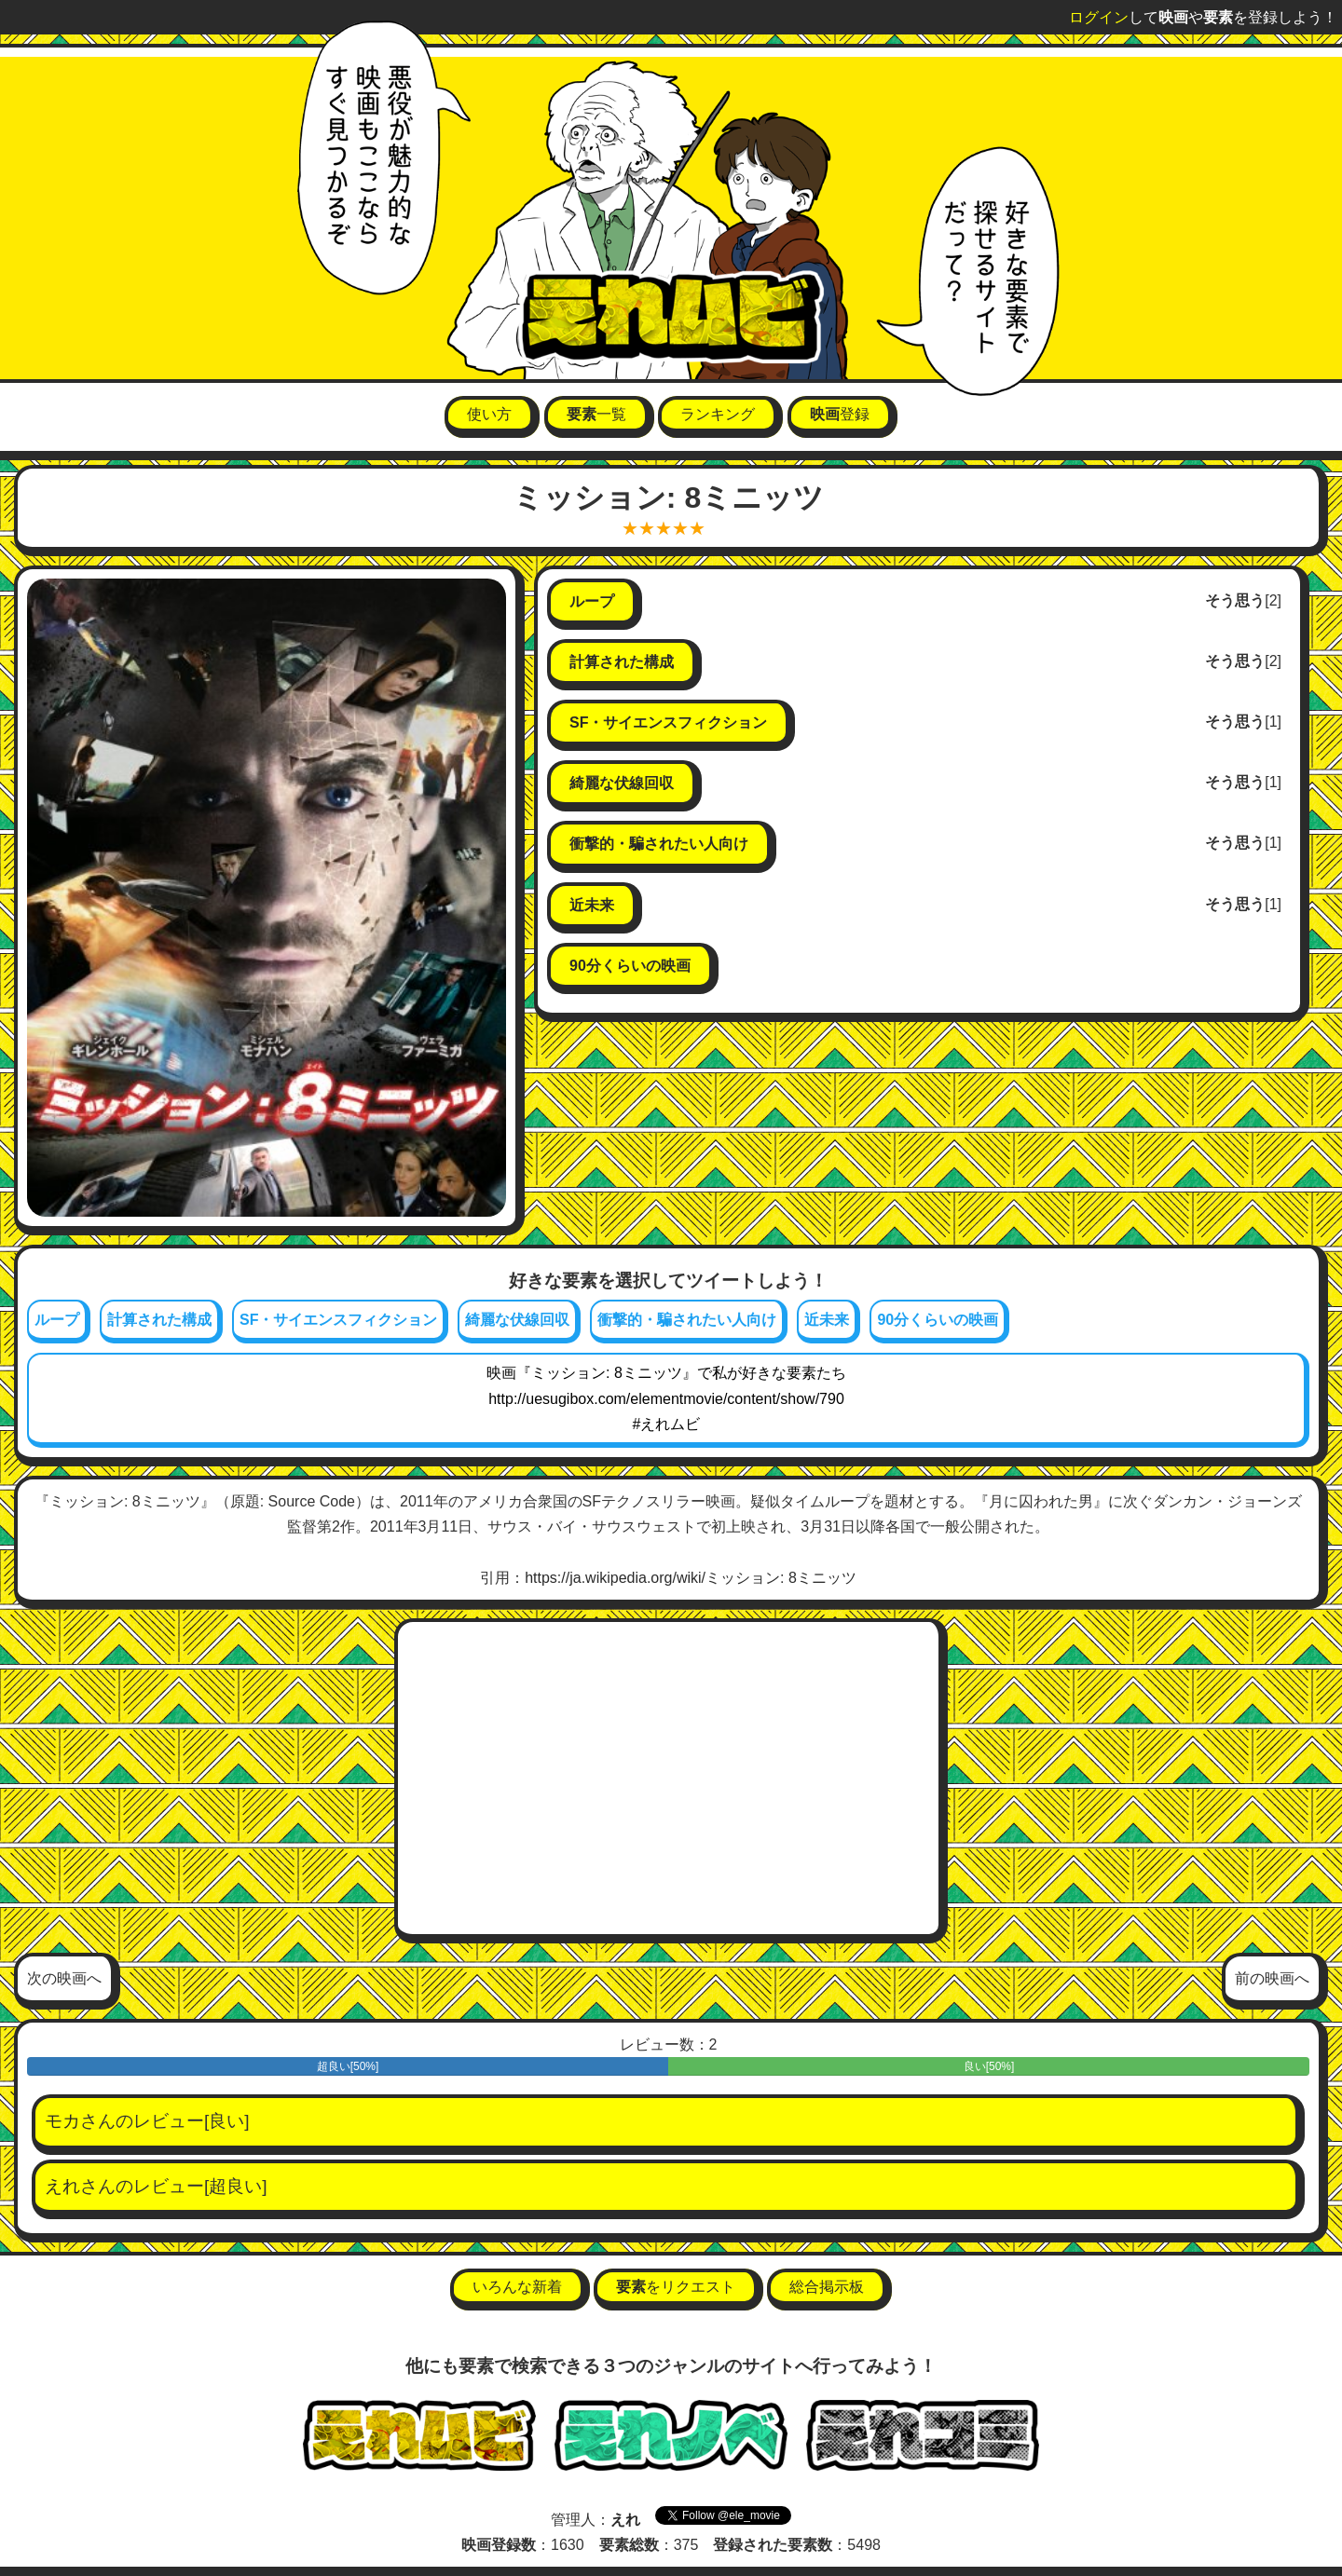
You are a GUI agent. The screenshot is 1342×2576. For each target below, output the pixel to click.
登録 (840, 414)
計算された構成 (159, 1320)
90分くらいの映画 (937, 1320)
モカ (62, 2121)
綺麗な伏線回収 (517, 1320)
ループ (56, 1320)
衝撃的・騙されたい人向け (686, 1320)
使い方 (489, 414)
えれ (62, 2186)
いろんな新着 (517, 2287)
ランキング (717, 414)
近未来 (826, 1320)
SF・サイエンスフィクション (338, 1320)
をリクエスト (675, 2287)
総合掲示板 (826, 2287)
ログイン (1099, 17)
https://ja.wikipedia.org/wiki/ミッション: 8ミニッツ (690, 1578)
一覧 (596, 414)
